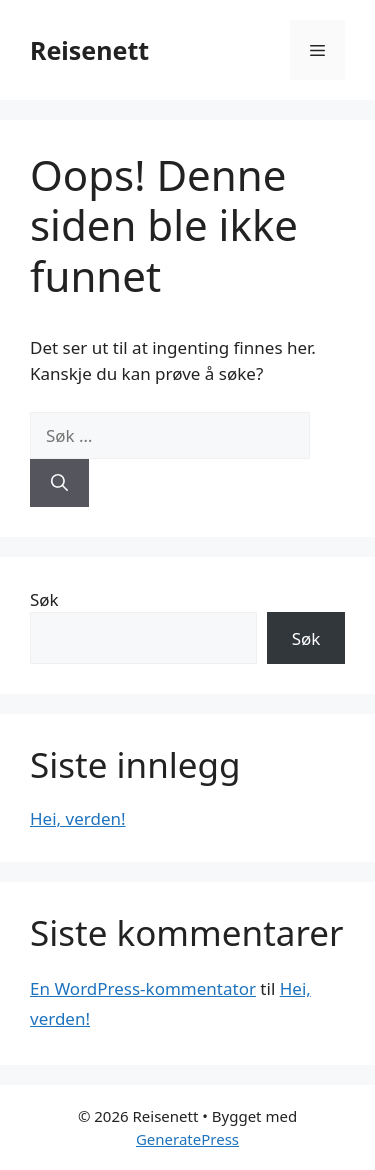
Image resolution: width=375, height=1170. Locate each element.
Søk (44, 599)
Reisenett (89, 50)
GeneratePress (187, 1139)
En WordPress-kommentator (143, 988)
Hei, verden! (78, 818)
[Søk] (59, 483)
